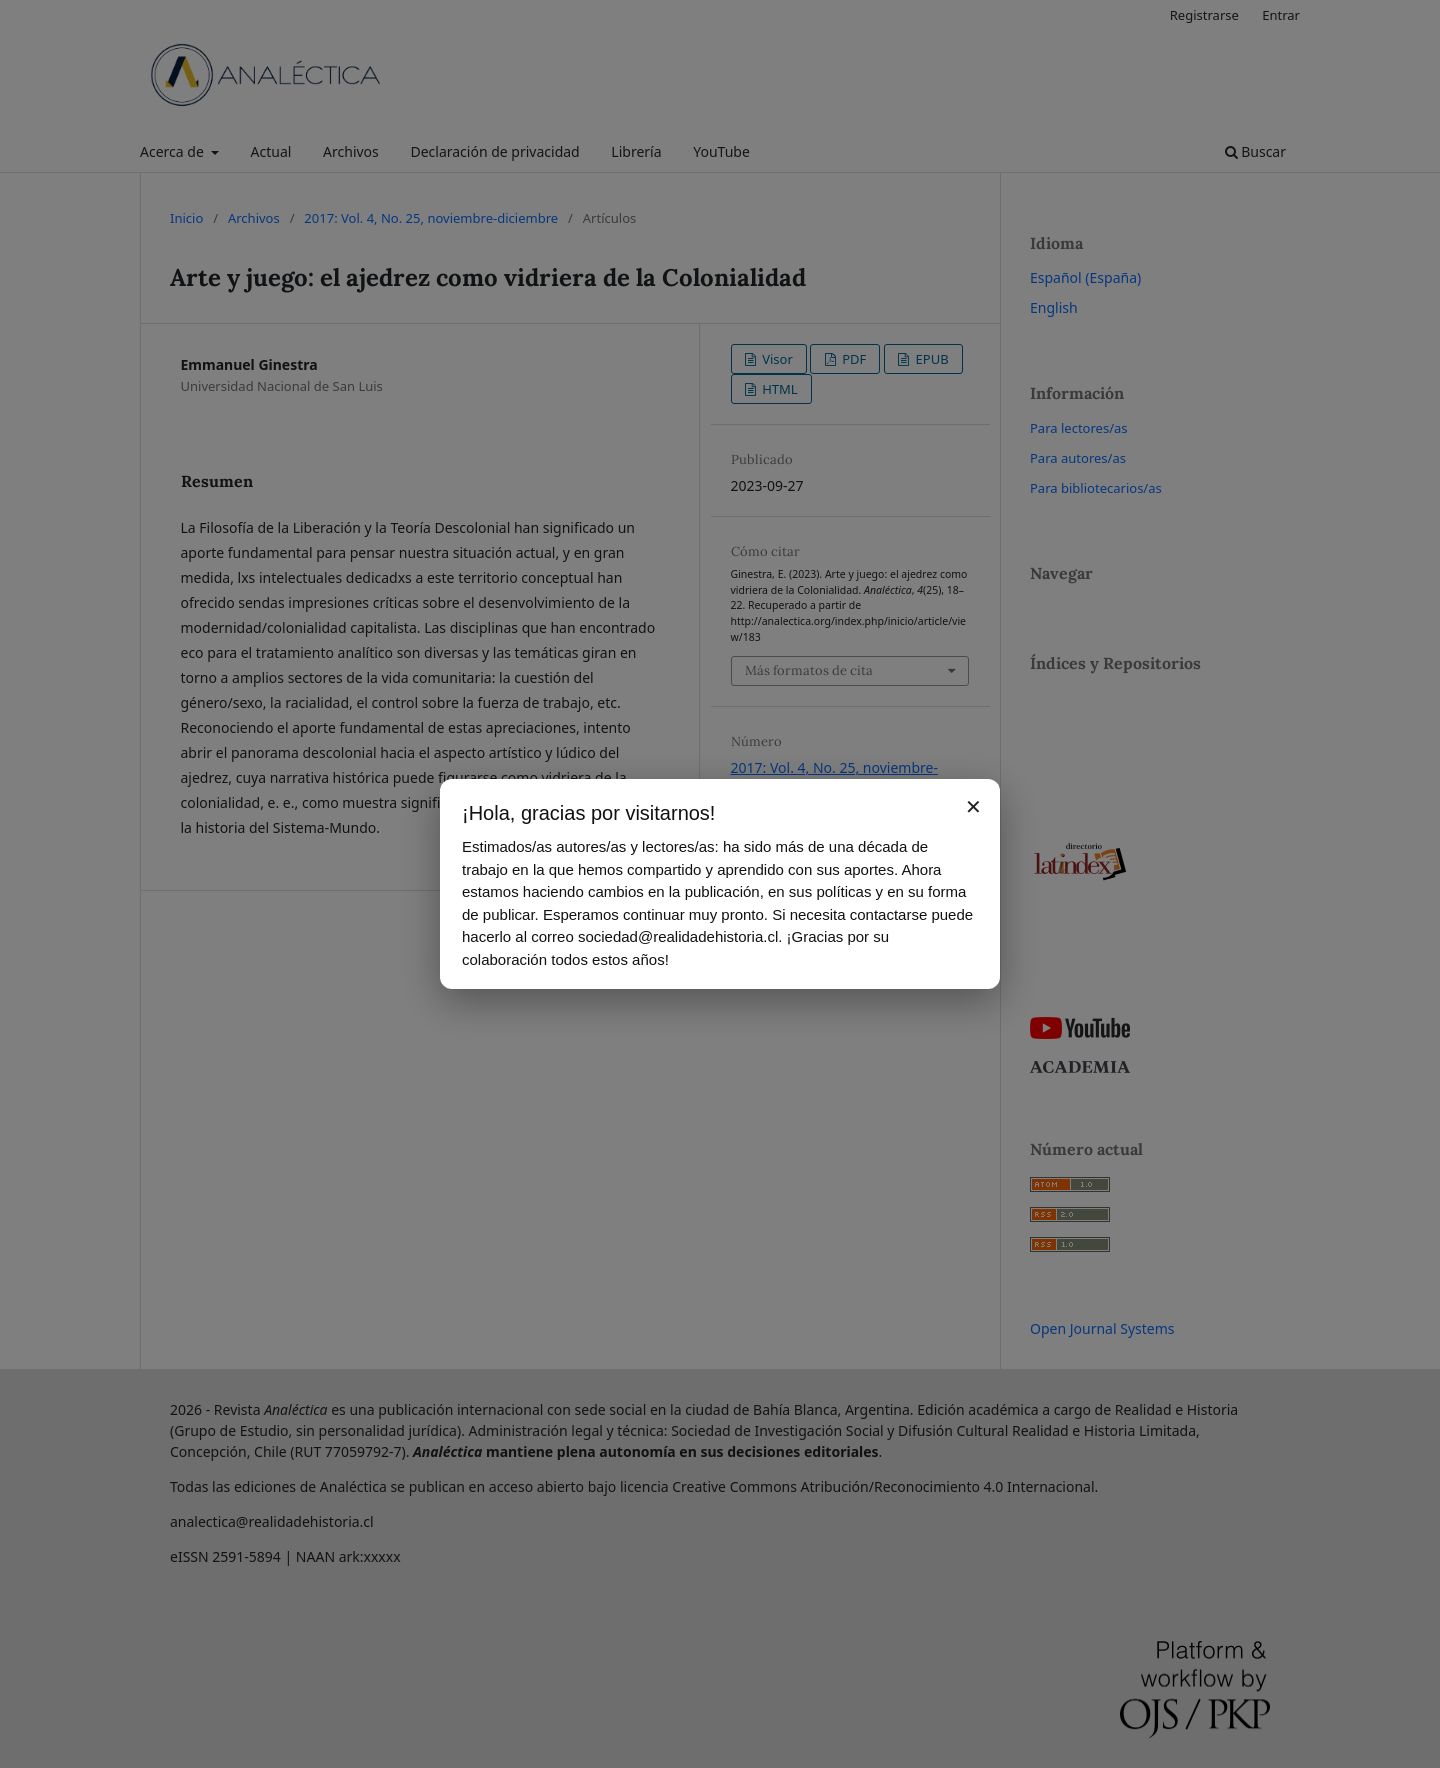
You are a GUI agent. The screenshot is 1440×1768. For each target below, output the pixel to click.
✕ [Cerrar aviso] (973, 807)
